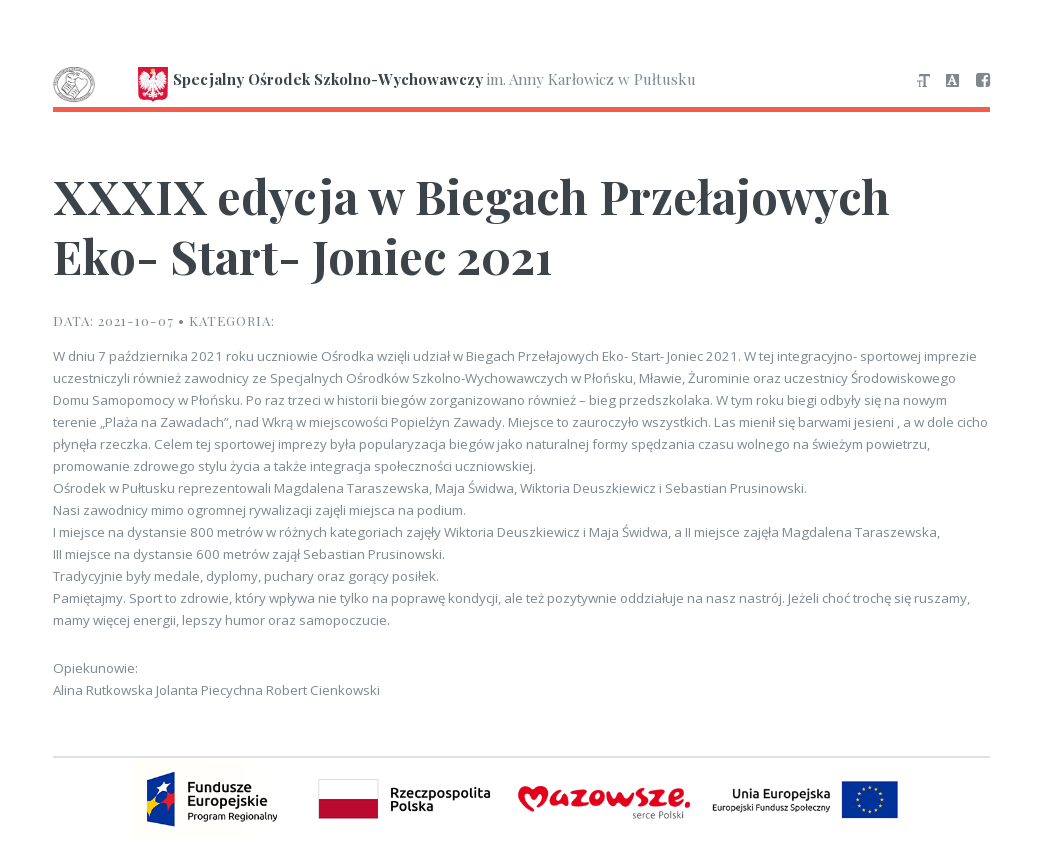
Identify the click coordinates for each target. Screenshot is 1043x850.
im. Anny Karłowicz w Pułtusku (374, 81)
